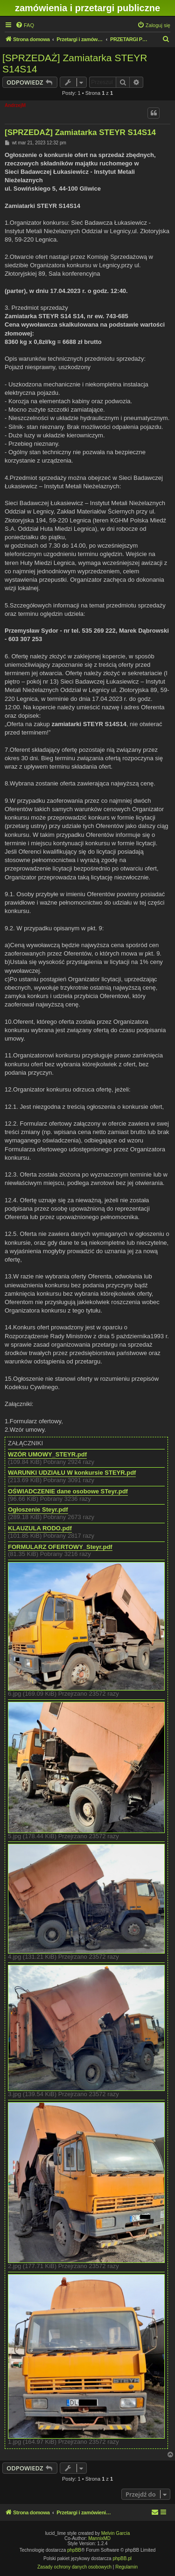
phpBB (74, 2550)
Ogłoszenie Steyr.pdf (38, 1509)
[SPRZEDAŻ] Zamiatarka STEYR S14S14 (74, 63)
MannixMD (99, 2538)
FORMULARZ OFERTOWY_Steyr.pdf (60, 1547)
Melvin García (115, 2533)
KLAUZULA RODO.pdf (40, 1528)
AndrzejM (15, 105)
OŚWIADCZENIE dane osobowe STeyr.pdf (68, 1491)
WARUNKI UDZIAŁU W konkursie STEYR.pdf (72, 1473)
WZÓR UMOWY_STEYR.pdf (47, 1454)
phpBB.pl (122, 2558)
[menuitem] (24, 25)
